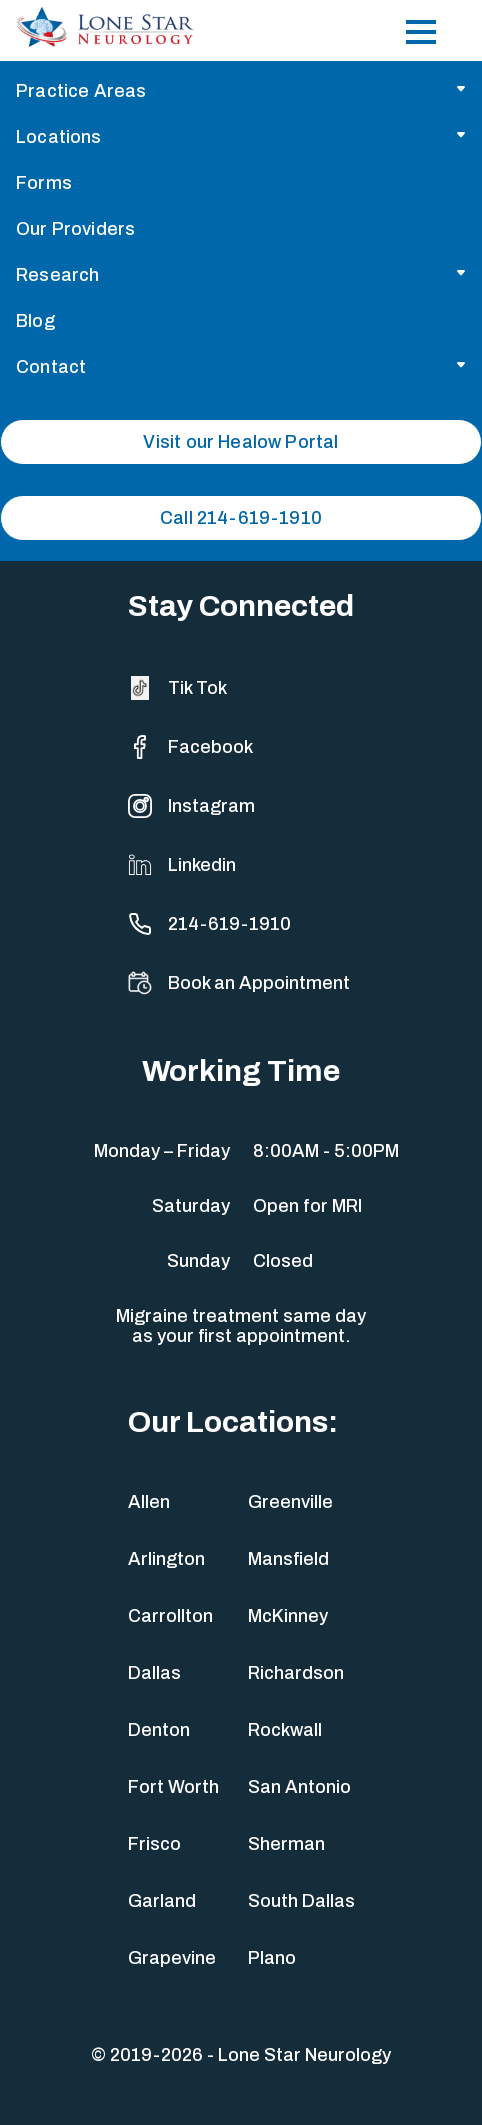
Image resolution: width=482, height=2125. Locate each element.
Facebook (190, 747)
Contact (51, 367)
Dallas (154, 1673)
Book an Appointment (239, 983)
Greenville (290, 1502)
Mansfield (288, 1559)
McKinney (288, 1616)
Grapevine (172, 1958)
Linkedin (182, 865)
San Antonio (299, 1787)
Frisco (154, 1844)
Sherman (286, 1844)
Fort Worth (173, 1787)
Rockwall (285, 1730)
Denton (159, 1730)
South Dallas (301, 1901)
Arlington (166, 1559)
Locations (59, 137)
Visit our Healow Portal (240, 442)
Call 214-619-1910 (241, 518)
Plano (272, 1958)
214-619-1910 (209, 924)
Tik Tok (177, 688)
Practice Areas (81, 91)
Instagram (191, 806)
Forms (44, 183)
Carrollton (170, 1616)
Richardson (296, 1673)
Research (57, 275)
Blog (35, 321)
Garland (162, 1901)
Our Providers (75, 229)
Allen (149, 1502)
